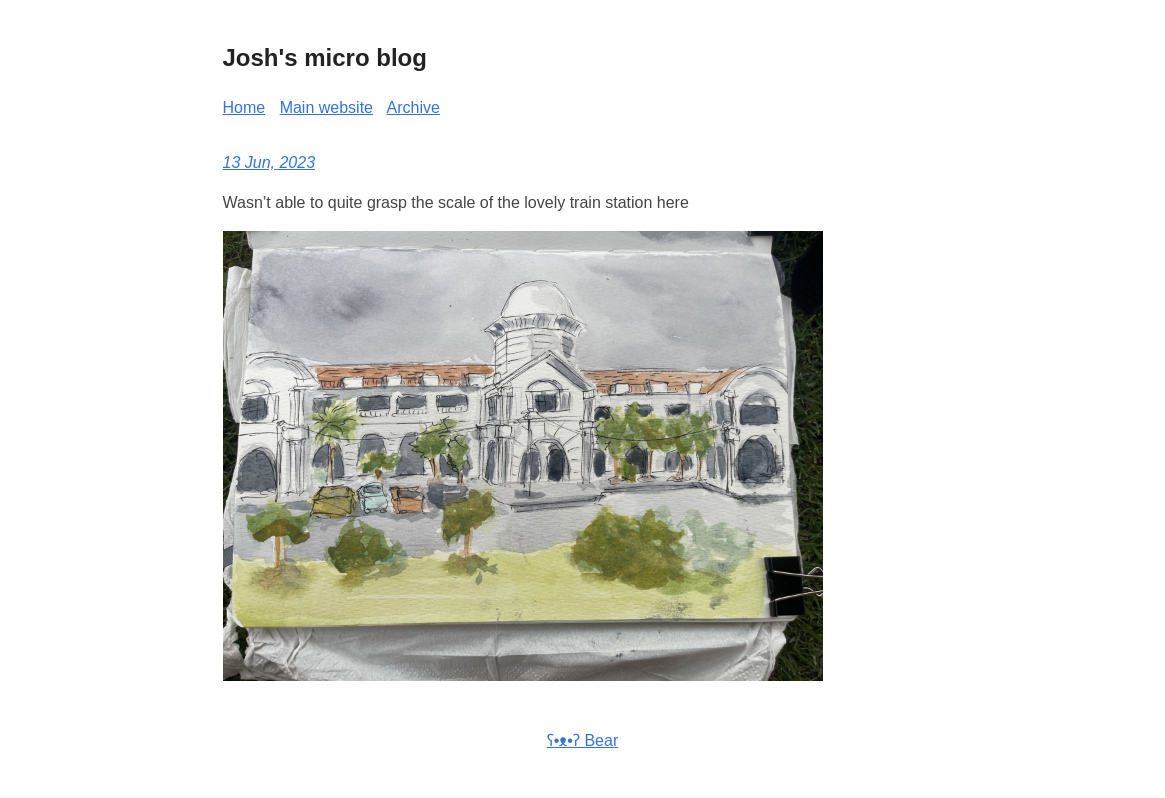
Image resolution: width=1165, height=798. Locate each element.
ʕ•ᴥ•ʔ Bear (582, 740)
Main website (326, 107)
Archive (413, 107)
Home (244, 107)
